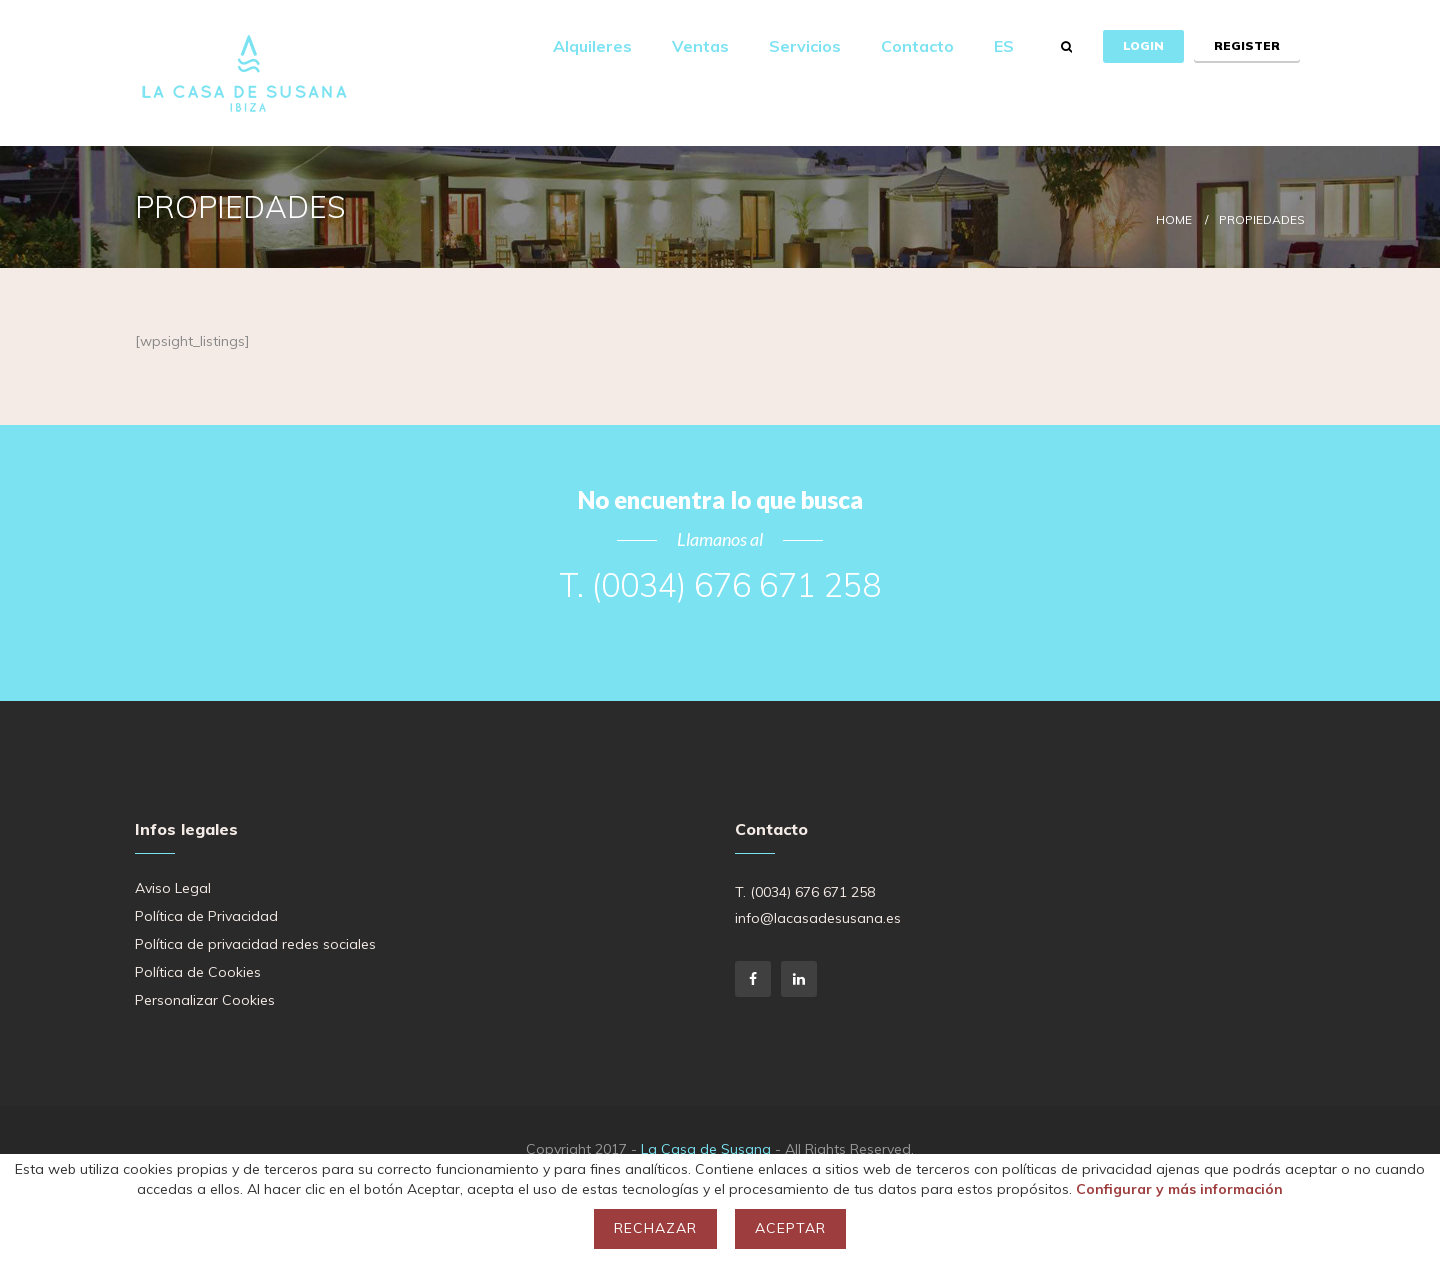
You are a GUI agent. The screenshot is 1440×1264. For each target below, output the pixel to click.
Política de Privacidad (206, 916)
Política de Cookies (198, 972)
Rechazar (655, 1228)
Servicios (805, 46)
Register (1247, 45)
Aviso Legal (173, 888)
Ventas (700, 46)
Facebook (753, 979)
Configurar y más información (1179, 1189)
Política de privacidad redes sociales (255, 944)
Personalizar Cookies (205, 1000)
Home (1174, 219)
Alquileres (592, 46)
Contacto (917, 46)
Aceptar (790, 1228)
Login (1143, 45)
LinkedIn (799, 979)
